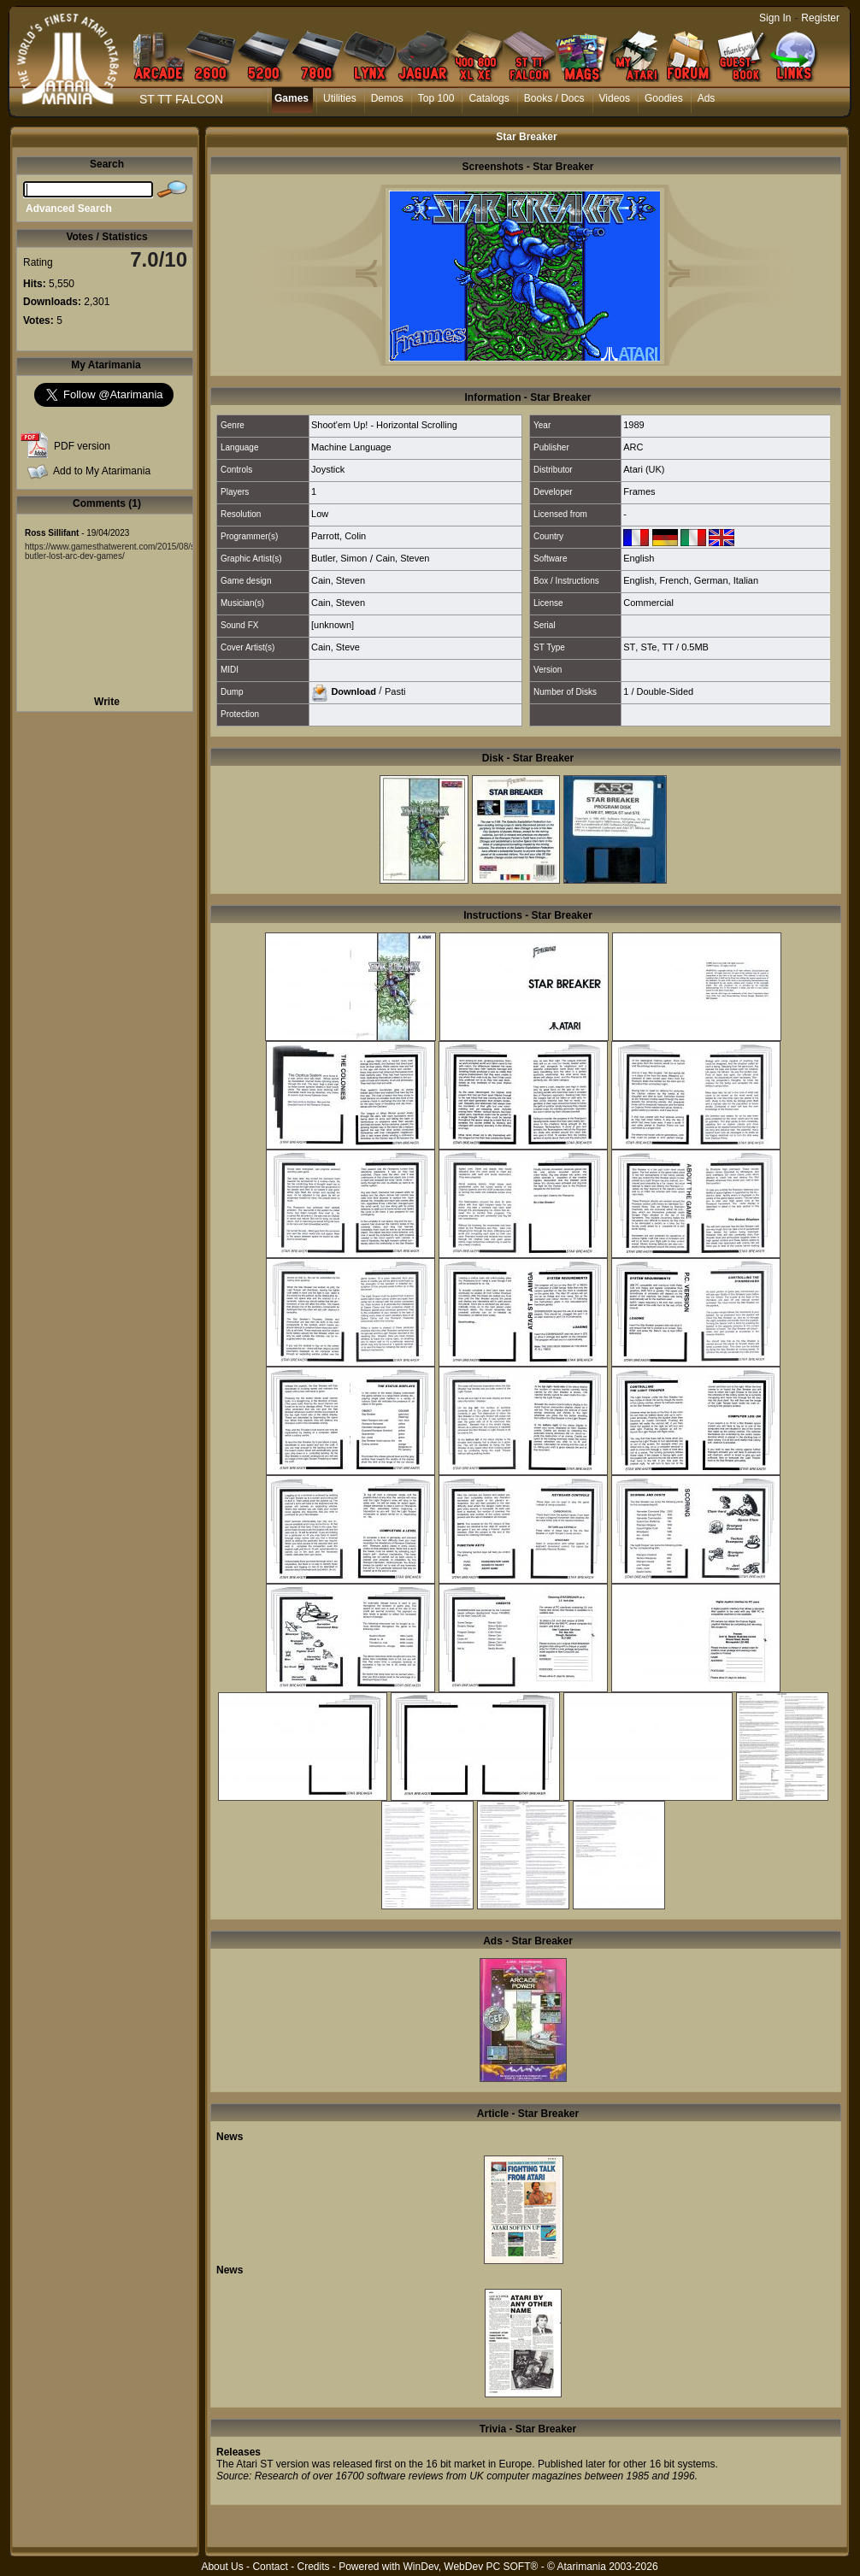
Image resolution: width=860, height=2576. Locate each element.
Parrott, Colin (338, 536)
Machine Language (351, 447)
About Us (222, 2567)
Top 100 (436, 98)
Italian (745, 580)
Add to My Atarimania (101, 471)
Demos (387, 98)
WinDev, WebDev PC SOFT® (471, 2567)
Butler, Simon (339, 558)
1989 (633, 425)
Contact (269, 2567)
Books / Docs (554, 98)
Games (291, 98)
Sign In (775, 18)
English (638, 558)
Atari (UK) (643, 469)
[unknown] (332, 625)
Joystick (328, 469)
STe (648, 647)
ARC (633, 447)
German (711, 580)
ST (629, 647)
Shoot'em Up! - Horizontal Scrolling (384, 425)
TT (668, 647)
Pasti (395, 690)
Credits (313, 2567)
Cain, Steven (402, 558)
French (673, 580)
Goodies (664, 98)
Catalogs (488, 98)
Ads (707, 98)
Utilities (339, 98)
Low (319, 514)
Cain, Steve (335, 647)
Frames (639, 491)
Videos (614, 98)
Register (820, 18)
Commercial (648, 602)
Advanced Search (69, 209)
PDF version (82, 446)
